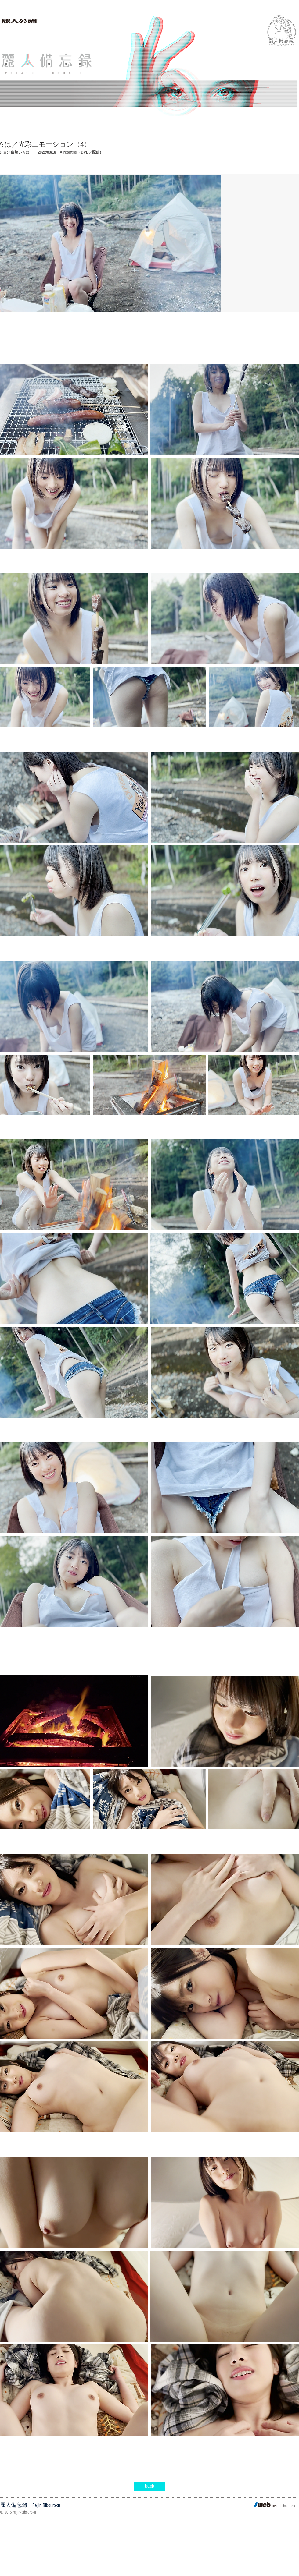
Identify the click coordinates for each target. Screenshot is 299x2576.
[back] (149, 2486)
